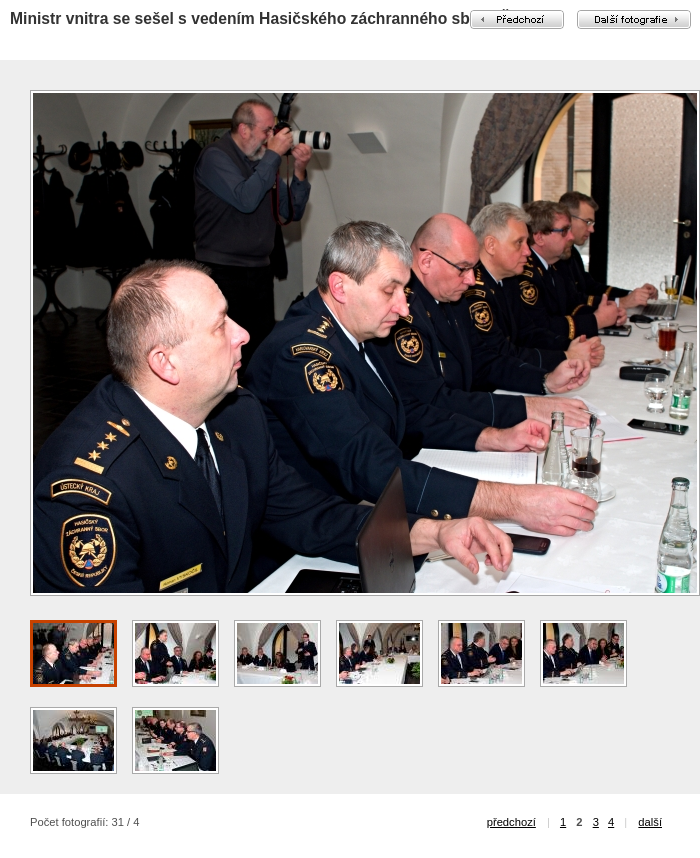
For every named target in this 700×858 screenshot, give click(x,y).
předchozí (511, 822)
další (650, 822)
